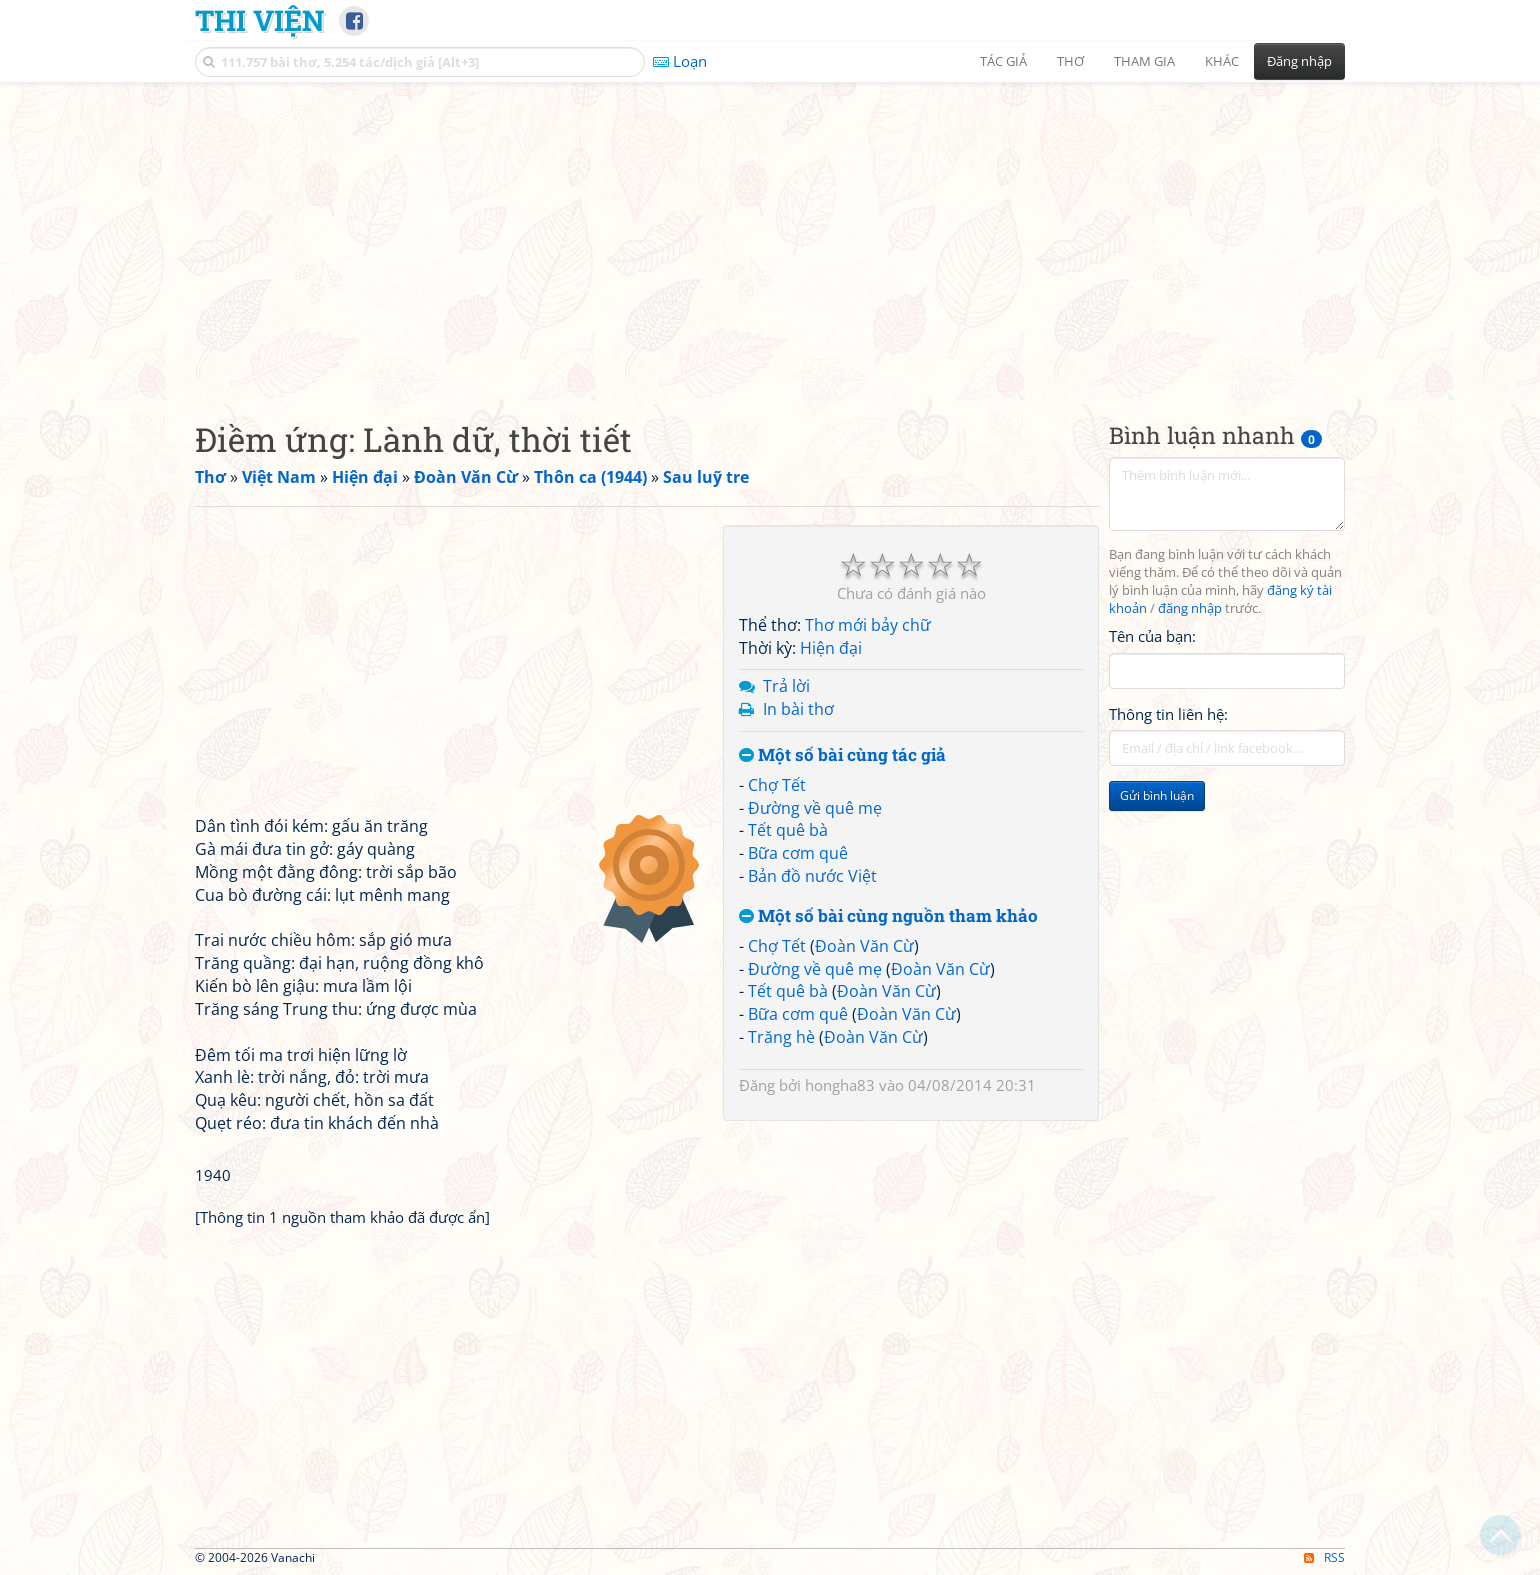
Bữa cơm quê (798, 853)
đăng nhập (1190, 608)
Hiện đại (831, 648)
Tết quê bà (788, 830)
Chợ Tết (777, 785)
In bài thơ (798, 709)
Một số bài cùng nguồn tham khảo (888, 916)
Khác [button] (1222, 61)
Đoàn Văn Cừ (864, 946)
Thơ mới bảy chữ (868, 625)
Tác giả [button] (1003, 61)
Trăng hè (781, 1037)
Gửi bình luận (1157, 795)
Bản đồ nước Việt (812, 876)
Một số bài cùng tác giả (842, 755)
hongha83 (840, 1085)
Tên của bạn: (1152, 636)
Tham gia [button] (1144, 61)
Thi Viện (259, 20)
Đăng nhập (1299, 61)
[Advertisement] (770, 235)
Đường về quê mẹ (815, 808)
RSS (1324, 1557)
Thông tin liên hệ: (1168, 714)
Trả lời (786, 686)
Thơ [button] (1070, 61)
